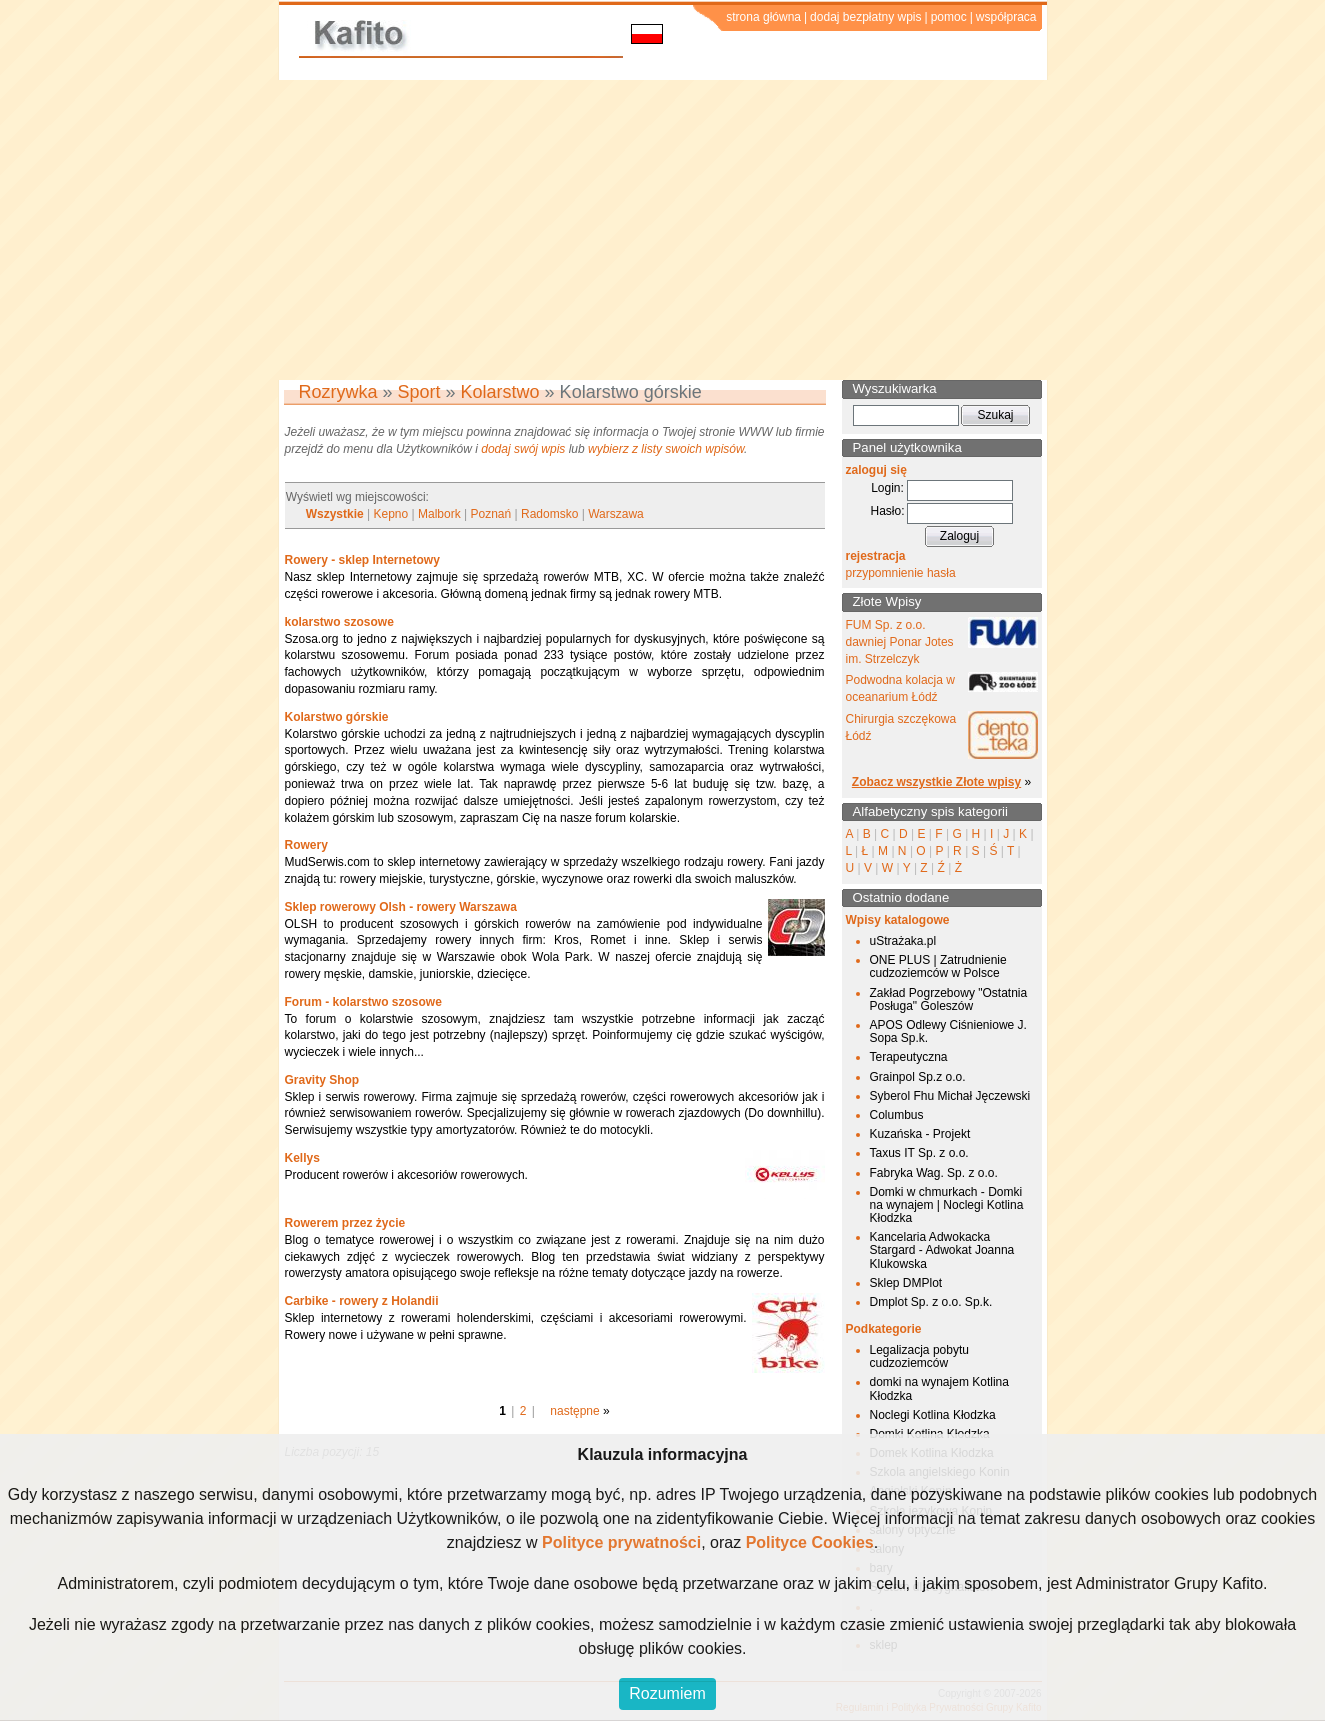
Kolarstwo (500, 392)
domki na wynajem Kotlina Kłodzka (939, 1388)
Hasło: (887, 511)
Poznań (491, 514)
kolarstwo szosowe (339, 622)
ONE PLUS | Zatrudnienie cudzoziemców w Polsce (938, 966)
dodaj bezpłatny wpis (865, 17)
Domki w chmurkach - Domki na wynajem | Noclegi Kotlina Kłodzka (947, 1205)
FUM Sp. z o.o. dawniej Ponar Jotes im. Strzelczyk (900, 642)
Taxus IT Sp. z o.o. (919, 1153)
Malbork (439, 514)
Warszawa (616, 514)
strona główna (763, 17)
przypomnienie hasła (901, 573)
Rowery (306, 845)
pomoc (949, 17)
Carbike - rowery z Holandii (362, 1301)
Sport (419, 392)
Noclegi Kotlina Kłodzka (933, 1415)
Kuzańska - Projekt (920, 1134)
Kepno (391, 514)
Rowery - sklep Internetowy (362, 560)
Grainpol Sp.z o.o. (918, 1077)
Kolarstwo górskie (337, 717)
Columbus (897, 1115)
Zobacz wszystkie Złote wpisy (936, 782)
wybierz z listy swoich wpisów (666, 449)
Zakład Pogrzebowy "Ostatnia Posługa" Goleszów (949, 999)
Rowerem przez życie (345, 1223)
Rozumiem (667, 1693)
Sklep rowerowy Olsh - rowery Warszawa (401, 907)
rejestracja (876, 556)
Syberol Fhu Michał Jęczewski (950, 1096)
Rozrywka (338, 392)
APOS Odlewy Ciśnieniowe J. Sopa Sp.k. (948, 1031)
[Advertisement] (663, 230)
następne (574, 1411)
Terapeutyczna (909, 1057)
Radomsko (549, 514)
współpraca (1006, 17)
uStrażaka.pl (903, 941)
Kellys (302, 1158)
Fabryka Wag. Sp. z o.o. (934, 1173)
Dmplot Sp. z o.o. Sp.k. (931, 1302)
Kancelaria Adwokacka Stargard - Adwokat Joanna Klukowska (942, 1250)
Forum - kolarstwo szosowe (363, 1002)
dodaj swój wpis (523, 449)
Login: (887, 488)
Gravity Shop (322, 1080)
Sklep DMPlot (906, 1283)
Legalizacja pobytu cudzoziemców (919, 1356)
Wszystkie (335, 514)
